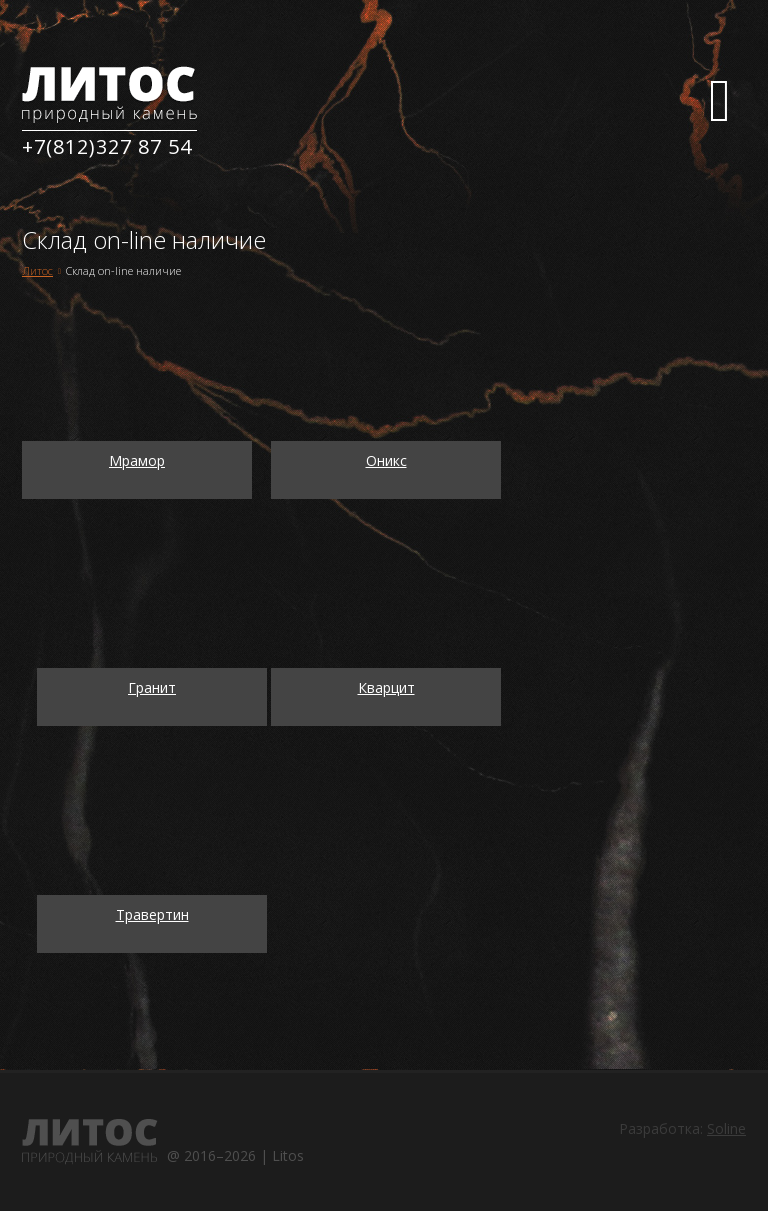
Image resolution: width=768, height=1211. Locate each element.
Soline (726, 1128)
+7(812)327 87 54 (107, 146)
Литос (37, 270)
